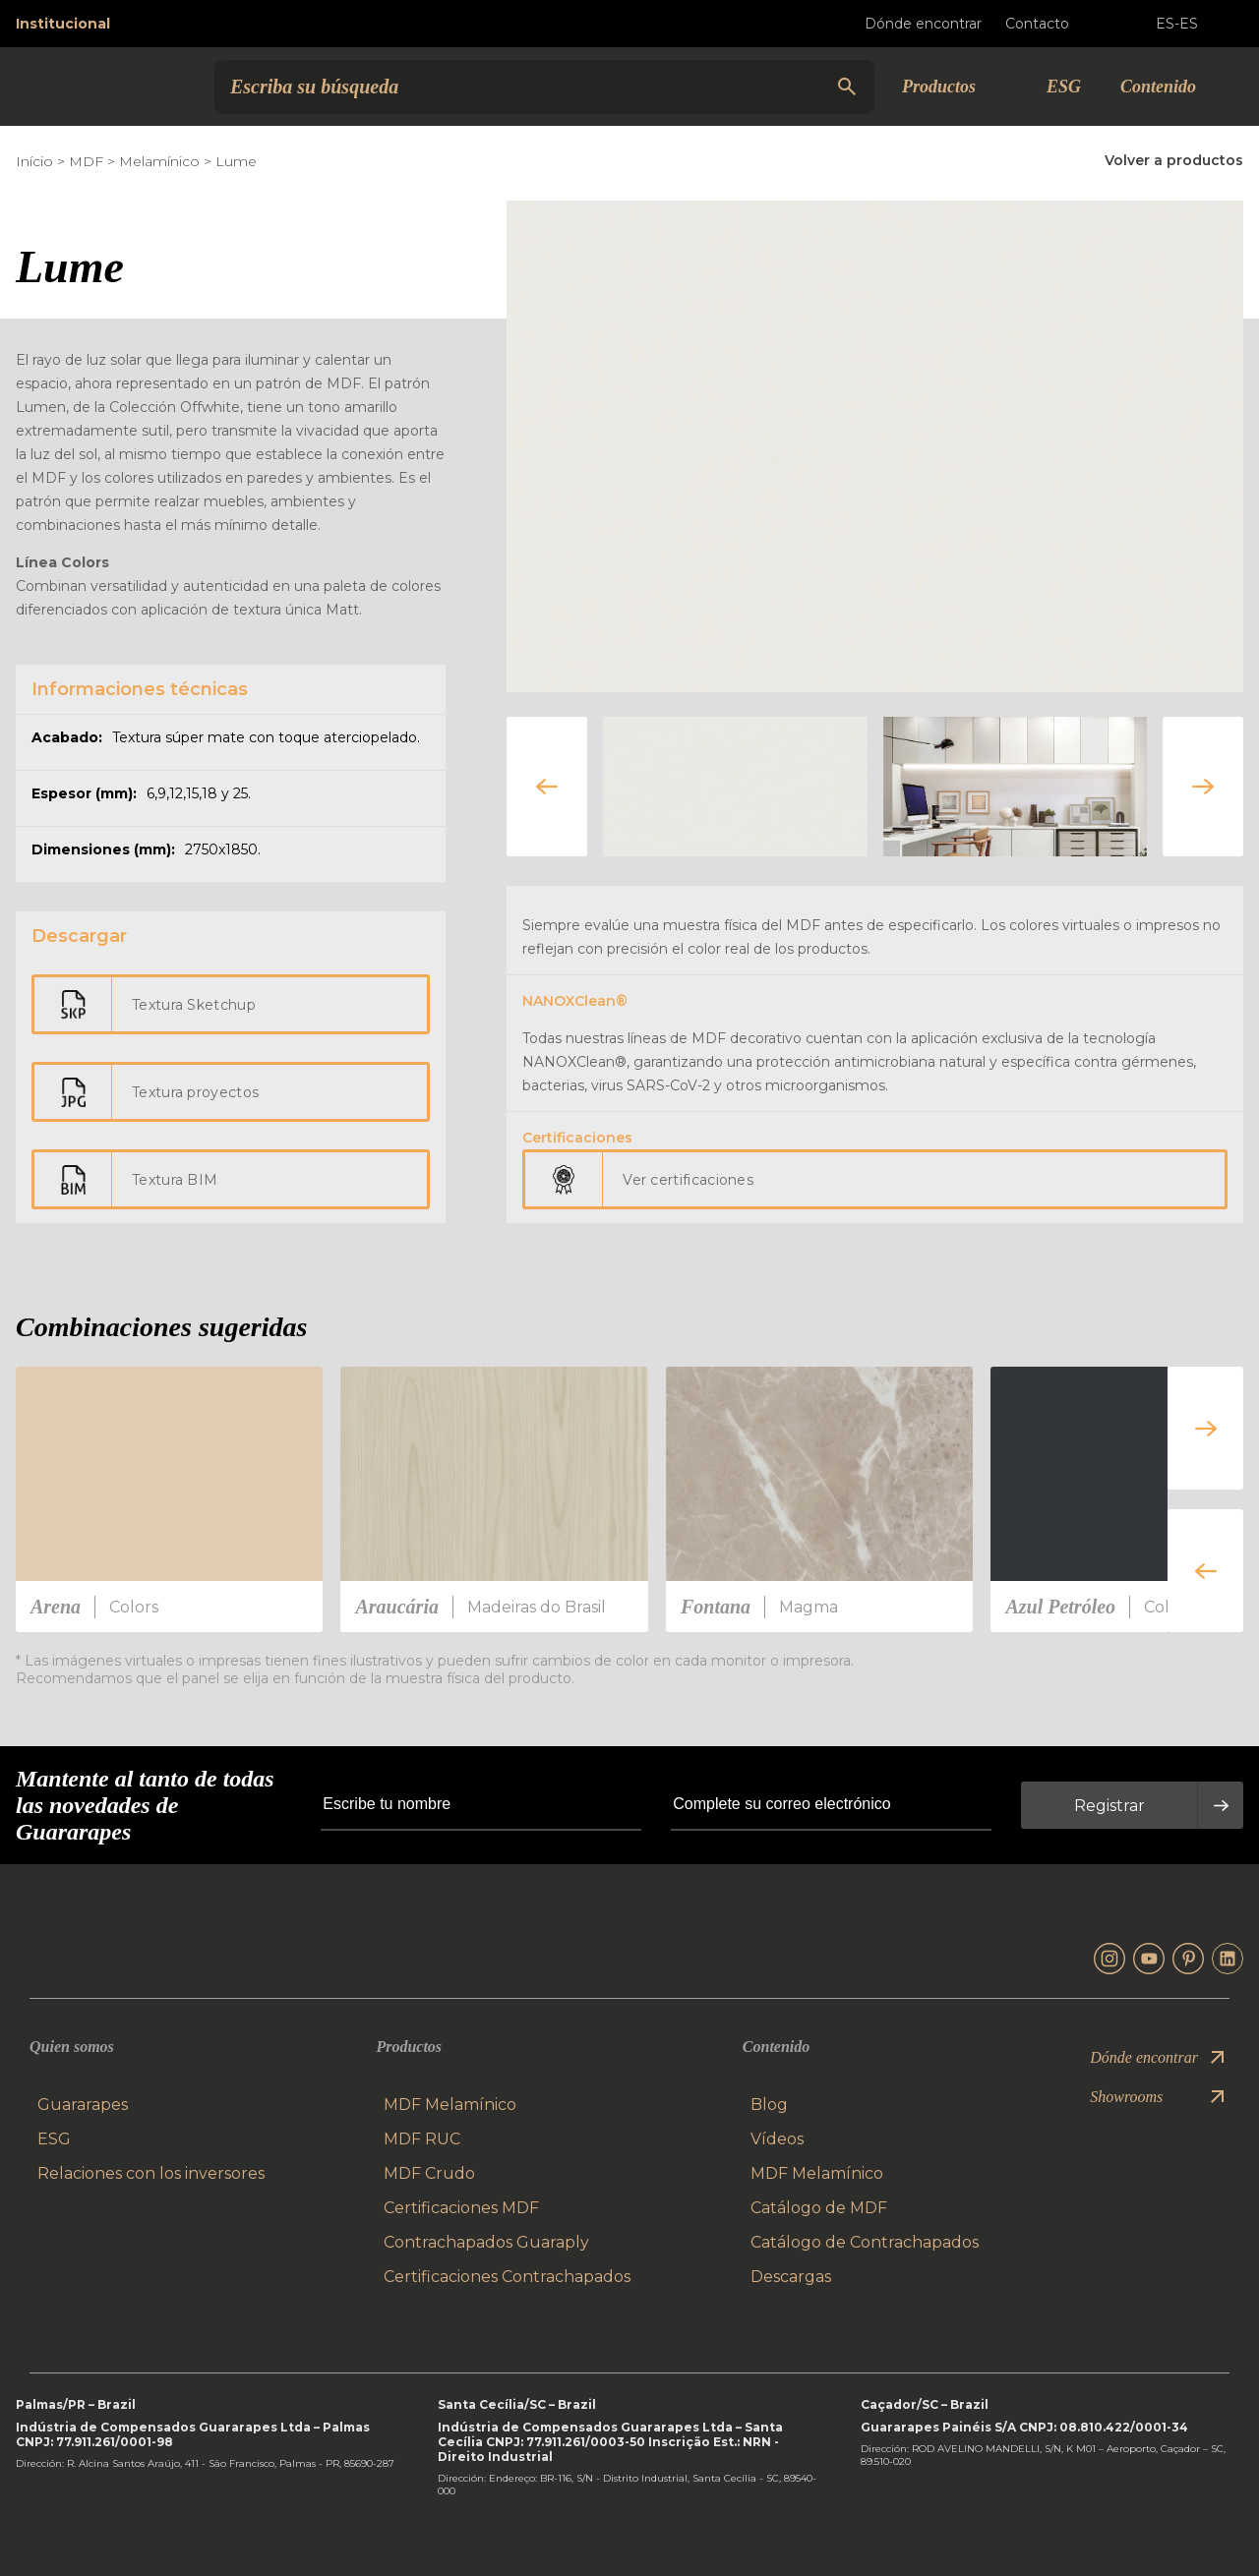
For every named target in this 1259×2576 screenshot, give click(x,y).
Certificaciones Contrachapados (507, 2276)
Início (34, 161)
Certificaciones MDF (461, 2207)
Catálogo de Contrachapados (864, 2242)
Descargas (790, 2276)
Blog (769, 2104)
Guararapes (82, 2104)
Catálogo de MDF (818, 2207)
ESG (1064, 86)
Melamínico (159, 161)
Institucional (63, 23)
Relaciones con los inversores (151, 2173)
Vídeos (777, 2139)
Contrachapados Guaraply (486, 2242)
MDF (86, 161)
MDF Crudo (429, 2173)
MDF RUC (422, 2139)
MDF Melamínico (450, 2104)
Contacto (1053, 23)
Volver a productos (1174, 160)
